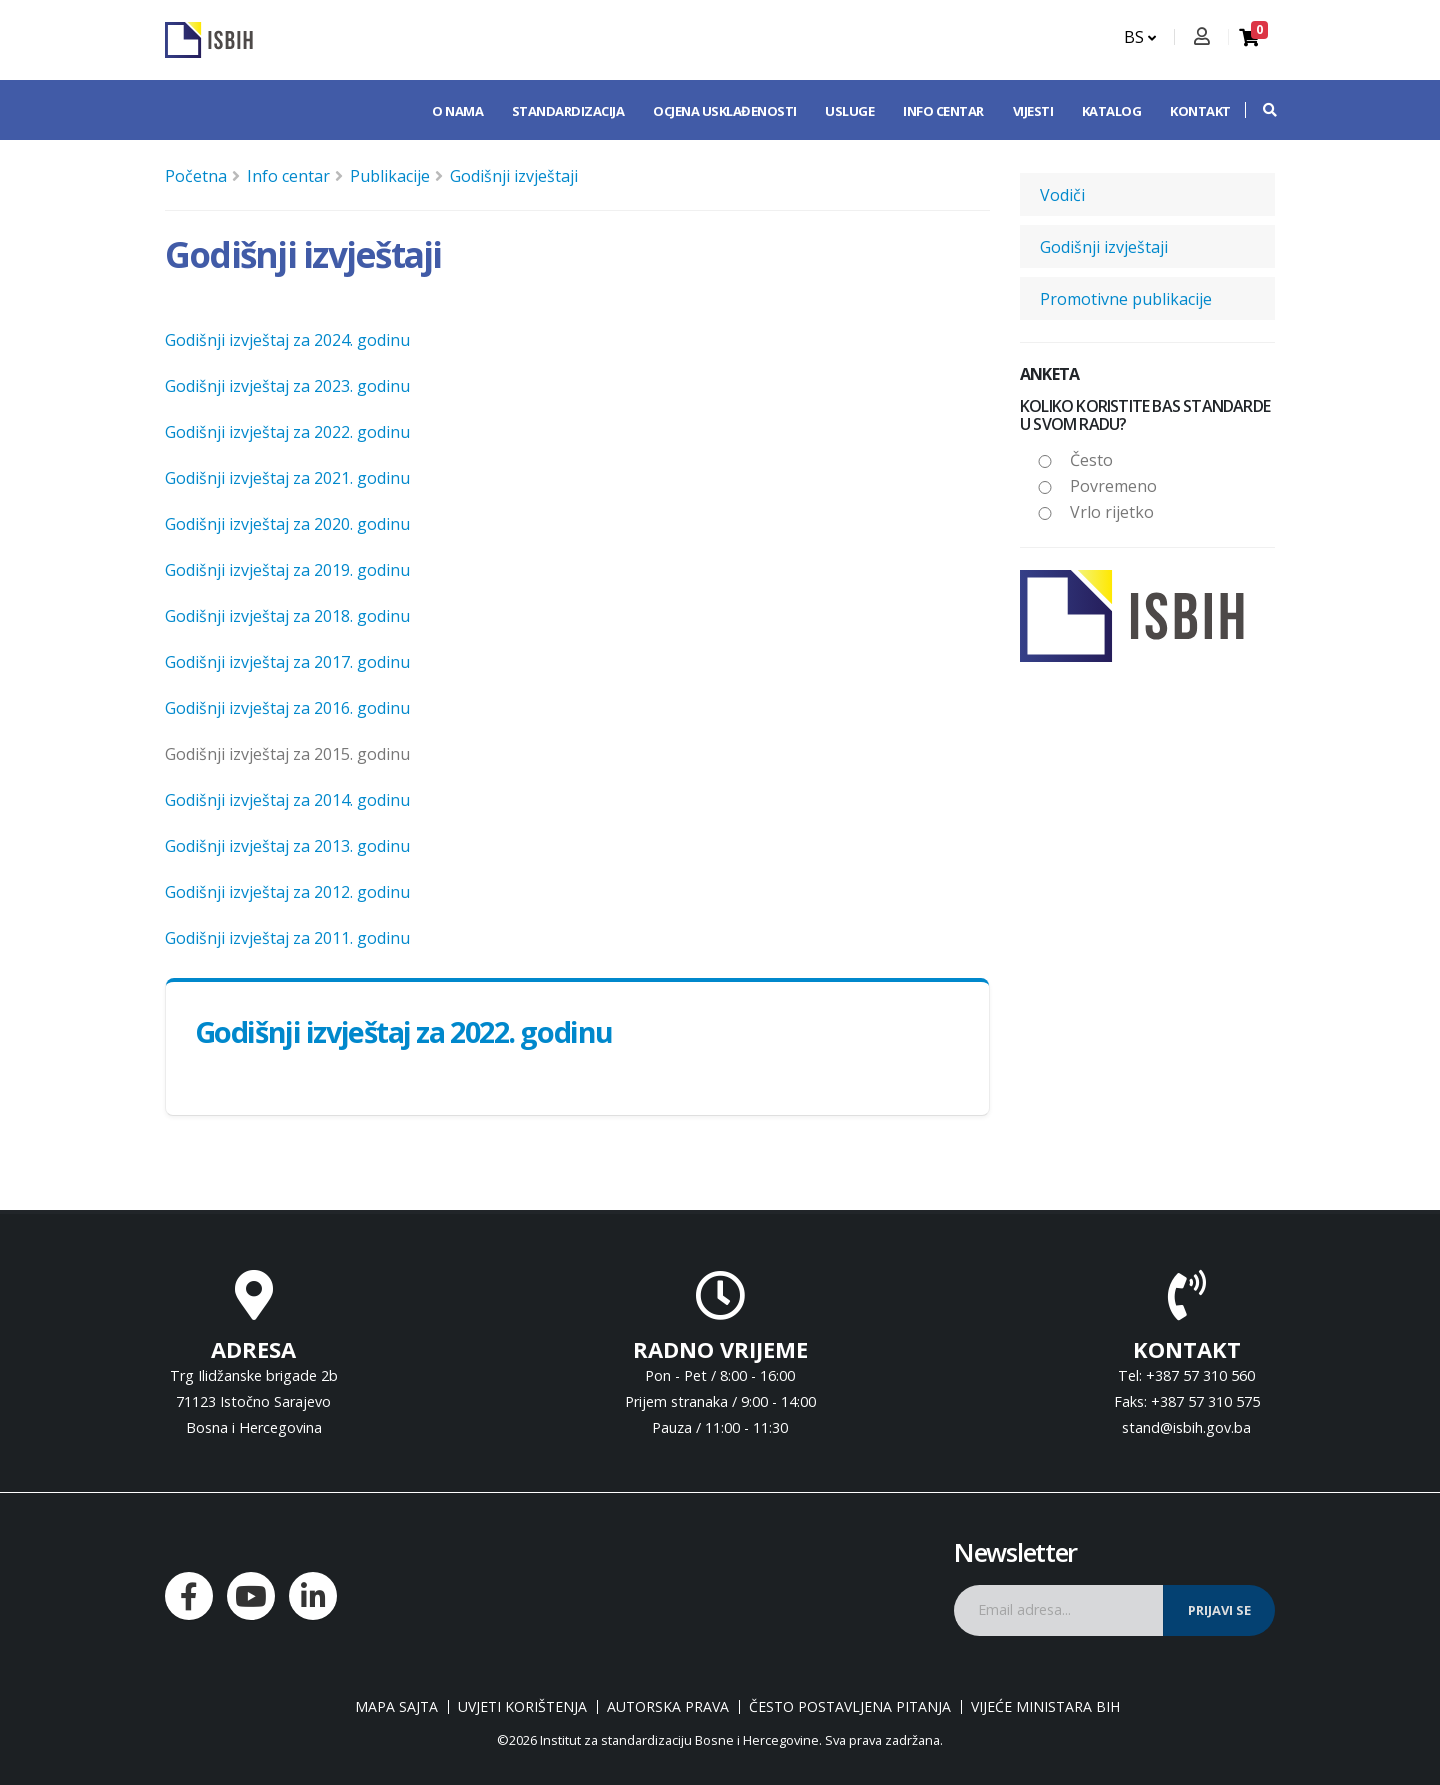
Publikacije (390, 176)
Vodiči (1062, 195)
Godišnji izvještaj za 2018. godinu (287, 616)
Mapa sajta (396, 1707)
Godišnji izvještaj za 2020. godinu (287, 524)
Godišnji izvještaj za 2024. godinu (287, 340)
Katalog (1112, 111)
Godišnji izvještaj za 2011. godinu (287, 938)
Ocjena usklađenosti (725, 111)
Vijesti (1033, 111)
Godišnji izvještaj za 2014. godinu (287, 800)
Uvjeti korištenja (522, 1707)
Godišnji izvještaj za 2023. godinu (287, 386)
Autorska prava (668, 1707)
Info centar (943, 111)
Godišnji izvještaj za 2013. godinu (287, 846)
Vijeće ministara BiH (1045, 1707)
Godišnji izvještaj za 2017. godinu (287, 662)
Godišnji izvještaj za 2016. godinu (287, 708)
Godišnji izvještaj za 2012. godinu (287, 892)
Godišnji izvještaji (514, 176)
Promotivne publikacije (1126, 299)
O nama (457, 111)
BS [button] (1140, 37)
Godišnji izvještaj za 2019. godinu (287, 570)
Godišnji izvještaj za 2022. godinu (287, 432)
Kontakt (1200, 111)
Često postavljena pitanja (850, 1707)
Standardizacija (568, 111)
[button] (1260, 110)
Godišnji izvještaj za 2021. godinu (287, 478)
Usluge (849, 111)
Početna (196, 176)
